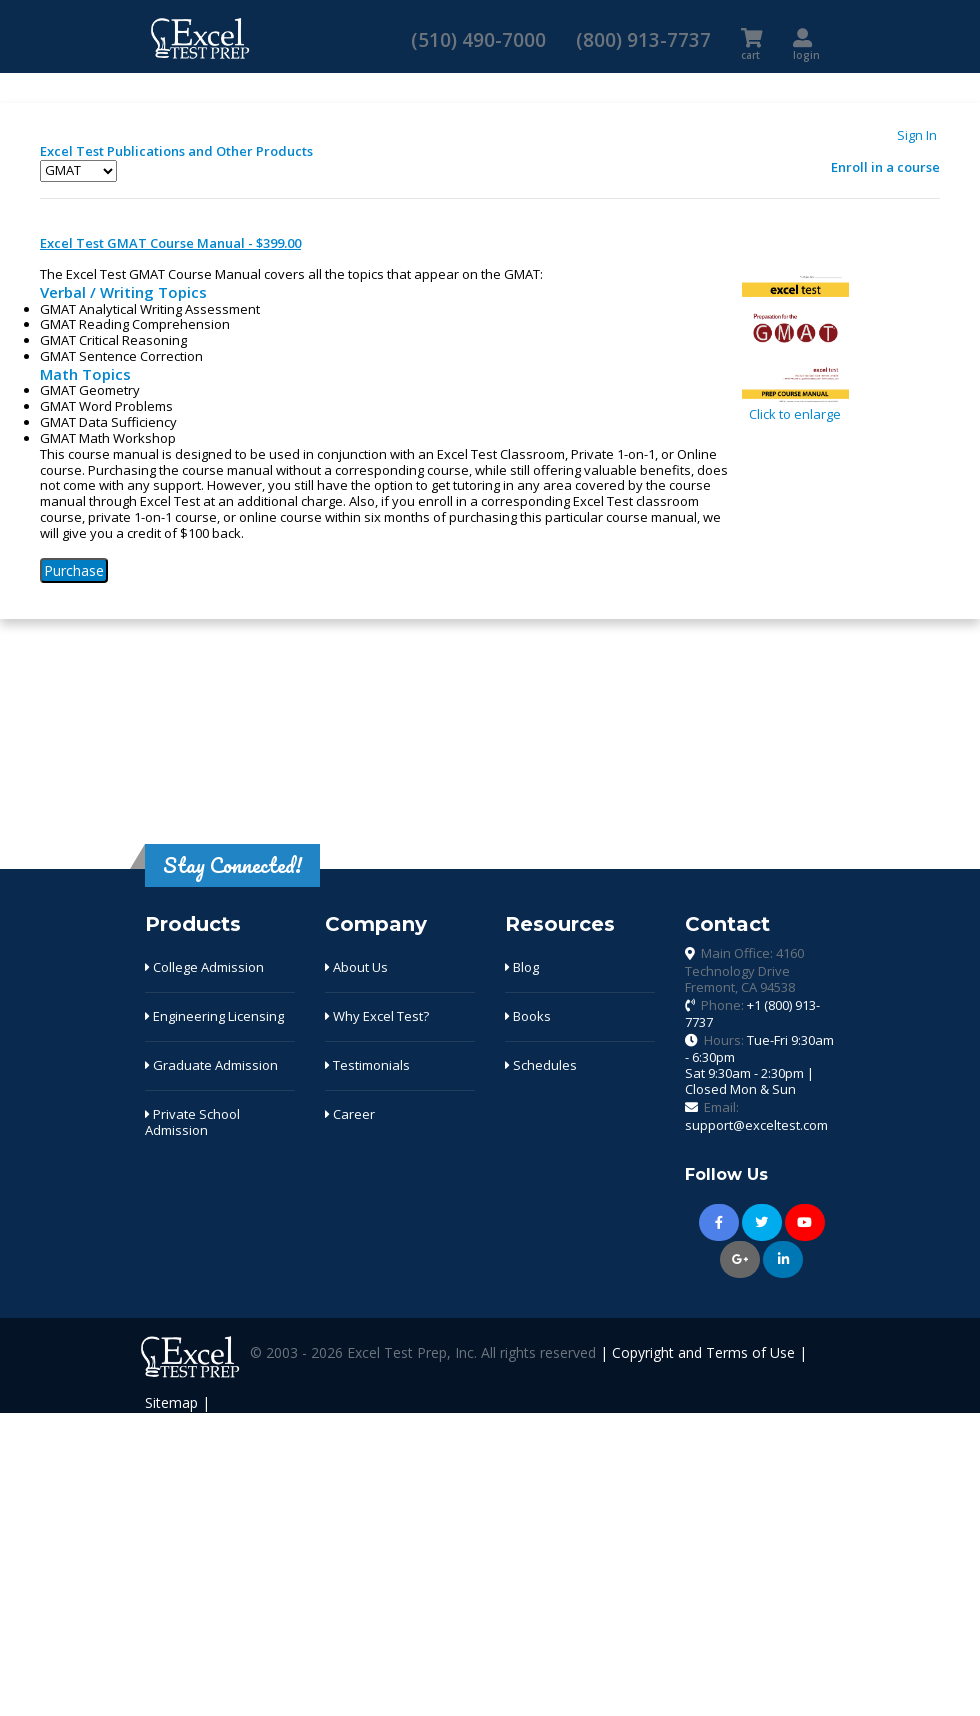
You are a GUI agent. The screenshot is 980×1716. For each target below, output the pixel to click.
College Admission (204, 967)
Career (350, 1114)
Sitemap (171, 1402)
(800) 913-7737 (643, 39)
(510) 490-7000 (478, 39)
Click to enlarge (795, 408)
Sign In (917, 135)
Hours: (759, 1064)
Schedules (541, 1065)
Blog (522, 967)
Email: (756, 1116)
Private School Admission (192, 1122)
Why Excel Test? (377, 1016)
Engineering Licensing (214, 1016)
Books (528, 1016)
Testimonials (367, 1065)
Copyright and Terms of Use (703, 1353)
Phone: (752, 1014)
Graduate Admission (211, 1065)
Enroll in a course (885, 167)
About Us (356, 967)
